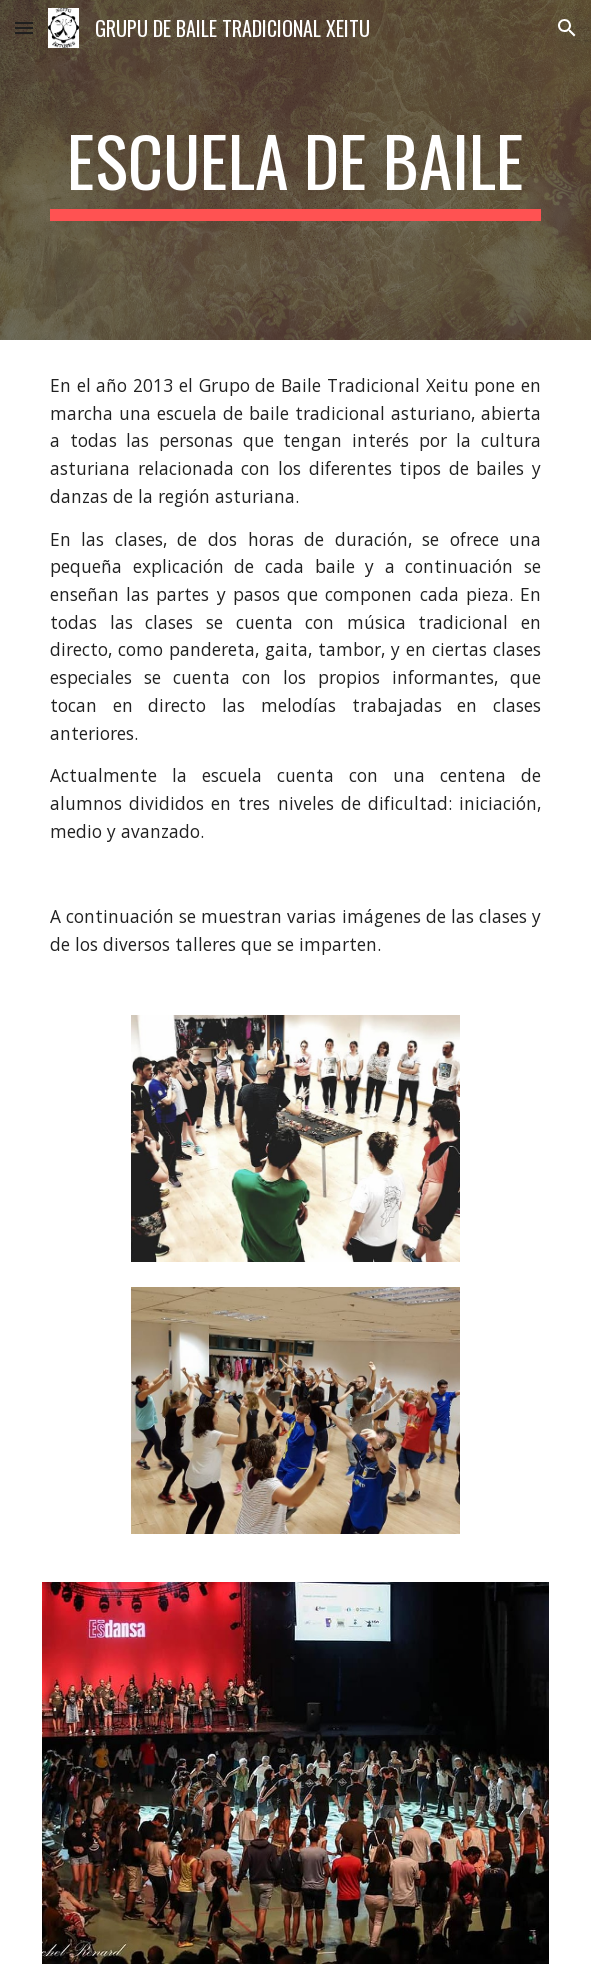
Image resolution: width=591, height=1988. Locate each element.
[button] (24, 27)
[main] (295, 170)
